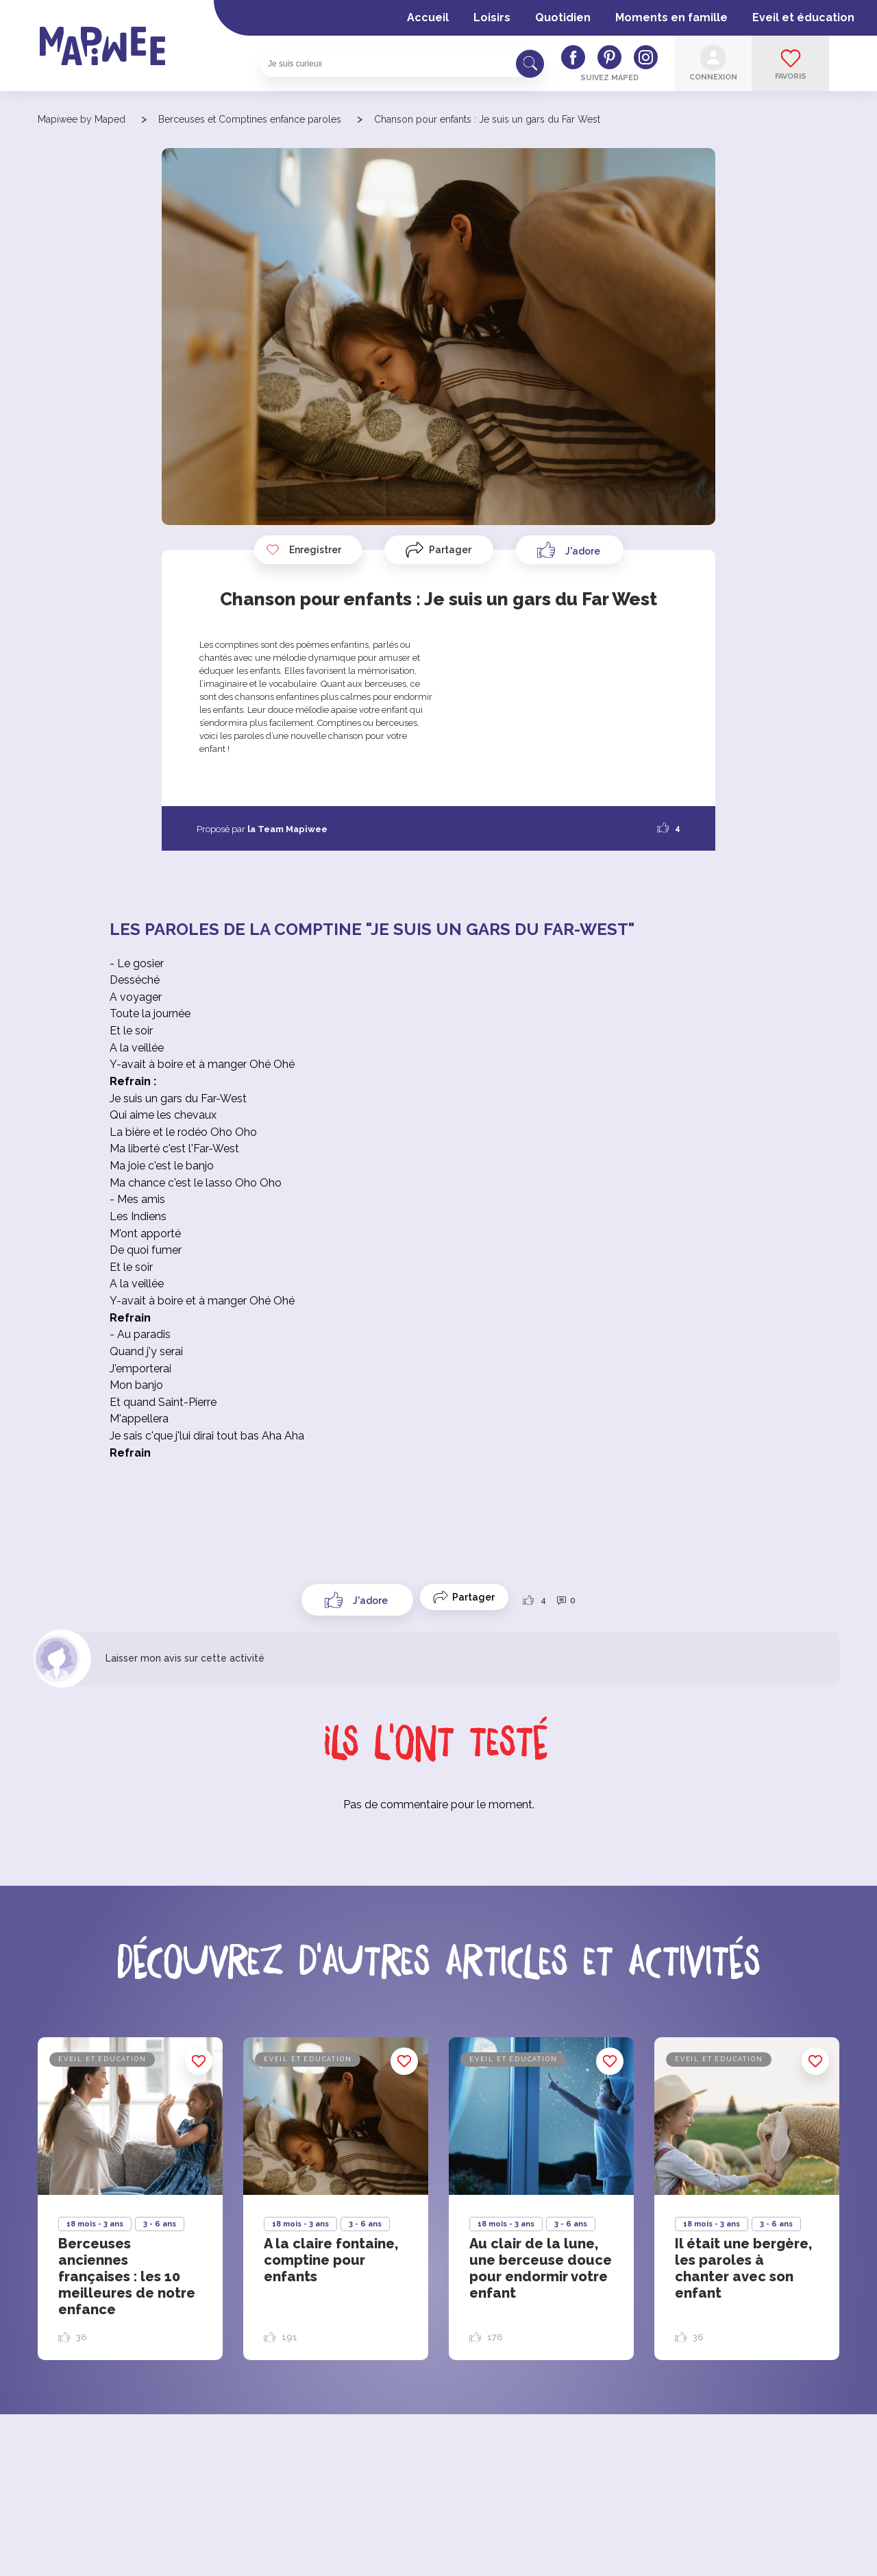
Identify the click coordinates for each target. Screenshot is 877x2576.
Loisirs (491, 17)
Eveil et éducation (803, 17)
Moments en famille (671, 17)
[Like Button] (569, 549)
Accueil (428, 17)
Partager (450, 549)
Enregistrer (303, 550)
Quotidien (563, 17)
